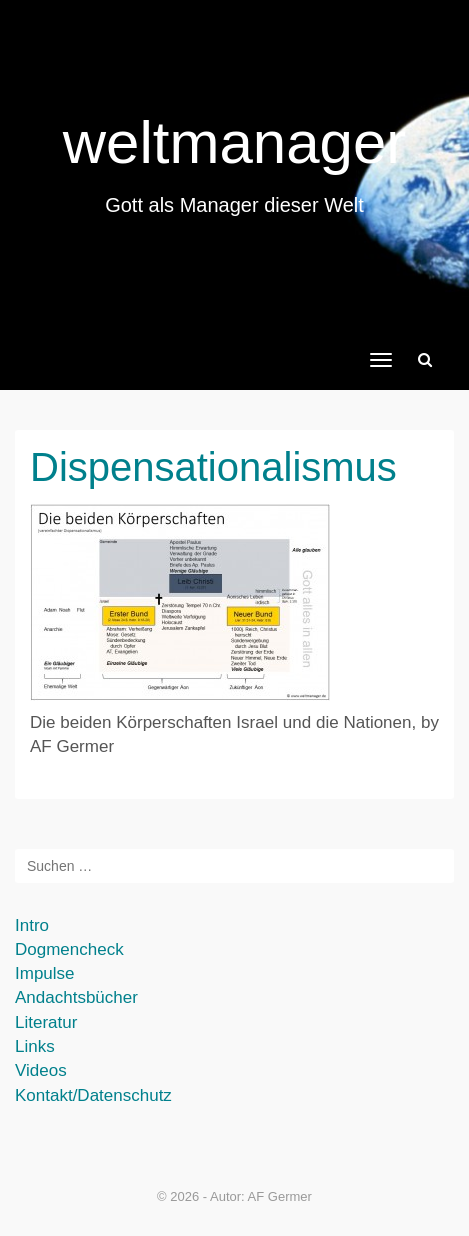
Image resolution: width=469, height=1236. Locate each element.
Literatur (46, 1022)
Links (35, 1046)
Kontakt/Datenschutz (93, 1095)
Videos (41, 1070)
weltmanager (235, 142)
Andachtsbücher (76, 997)
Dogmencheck (69, 949)
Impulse (45, 973)
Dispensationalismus (213, 467)
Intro (32, 925)
